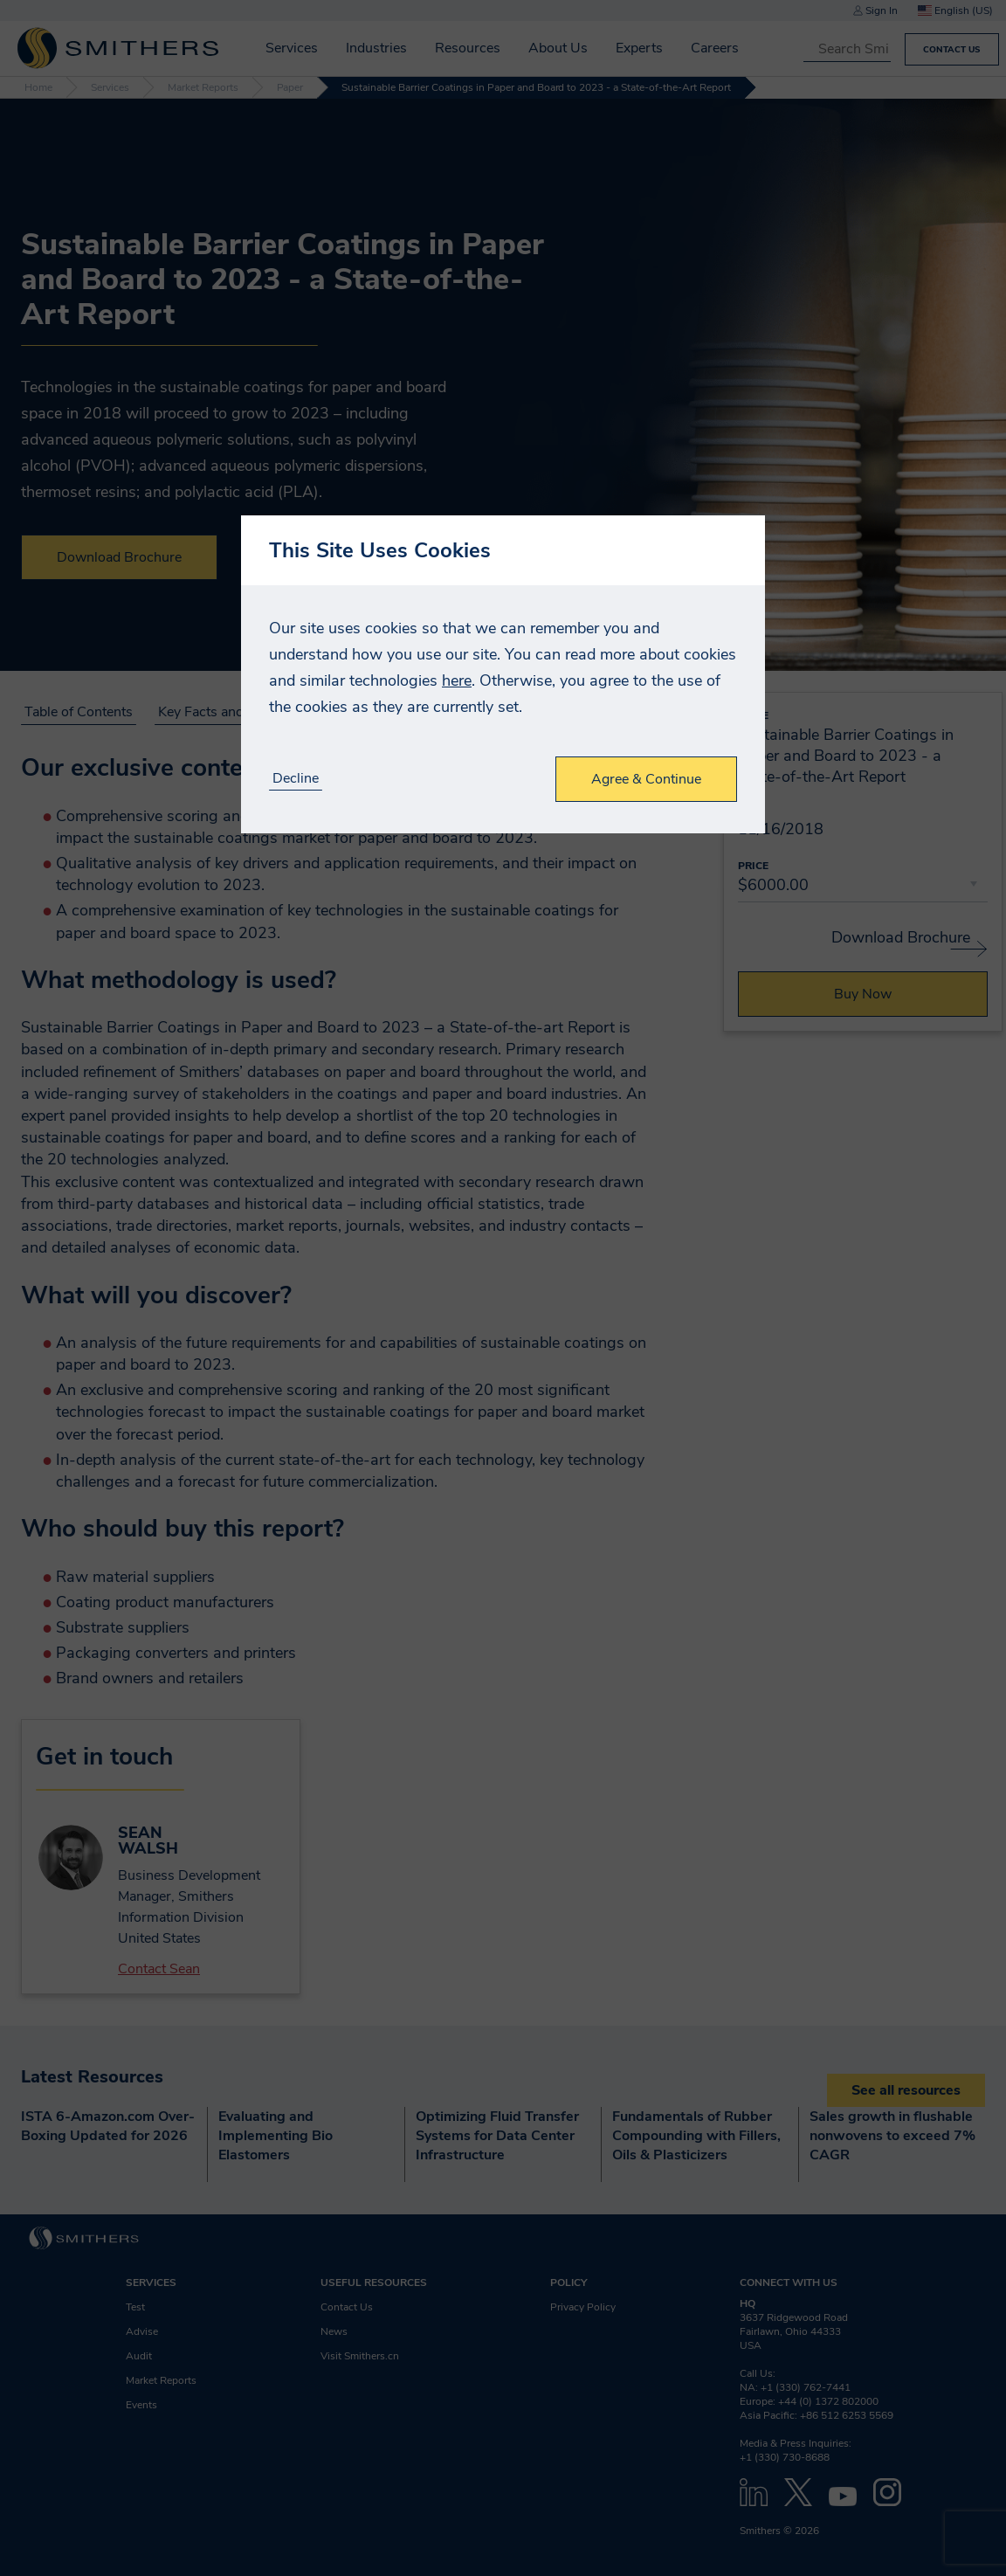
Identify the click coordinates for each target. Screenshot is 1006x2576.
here (457, 680)
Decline (295, 779)
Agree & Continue (646, 779)
